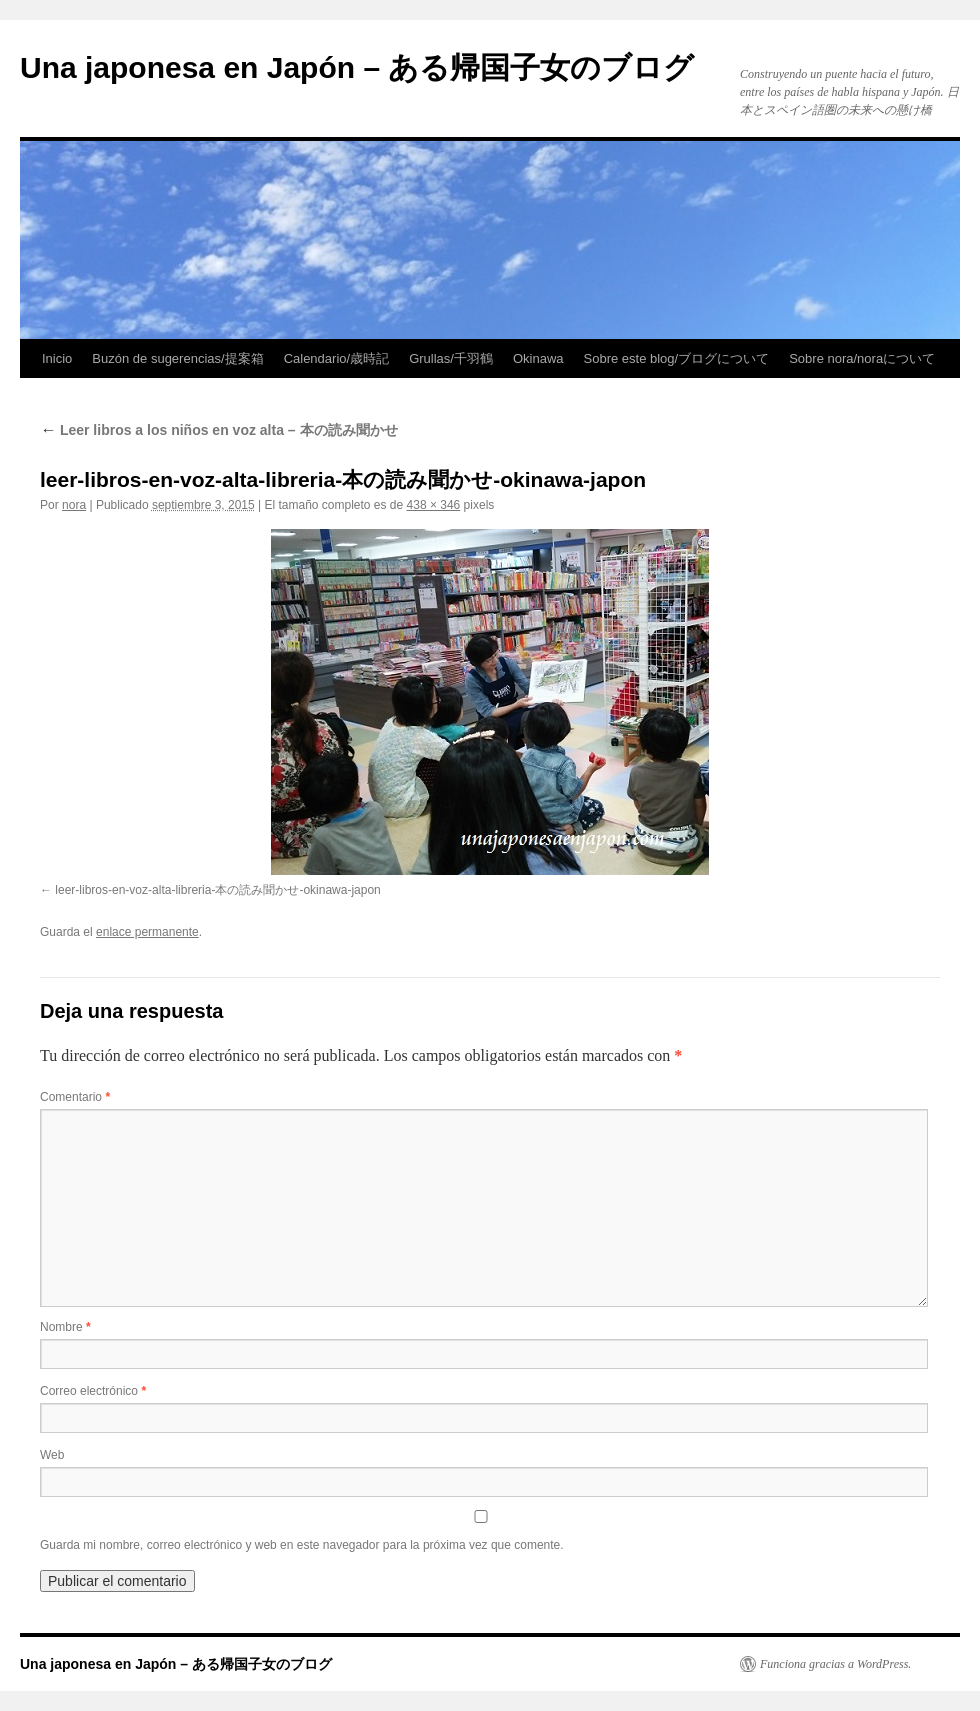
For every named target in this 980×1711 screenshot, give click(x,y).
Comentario (75, 1097)
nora (74, 505)
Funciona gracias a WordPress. (835, 1664)
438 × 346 (434, 505)
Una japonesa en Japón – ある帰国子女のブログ (357, 67)
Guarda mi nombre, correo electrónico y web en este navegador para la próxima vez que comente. (302, 1545)
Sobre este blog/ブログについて (677, 358)
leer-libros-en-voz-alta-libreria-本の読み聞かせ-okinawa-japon (217, 890)
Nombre (65, 1327)
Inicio (57, 358)
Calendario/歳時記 (337, 358)
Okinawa (538, 358)
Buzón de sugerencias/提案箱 (177, 358)
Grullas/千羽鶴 (451, 358)
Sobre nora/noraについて (862, 358)
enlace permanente (147, 932)
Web (52, 1455)
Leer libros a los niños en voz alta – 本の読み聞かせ (219, 430)
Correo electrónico (93, 1391)
